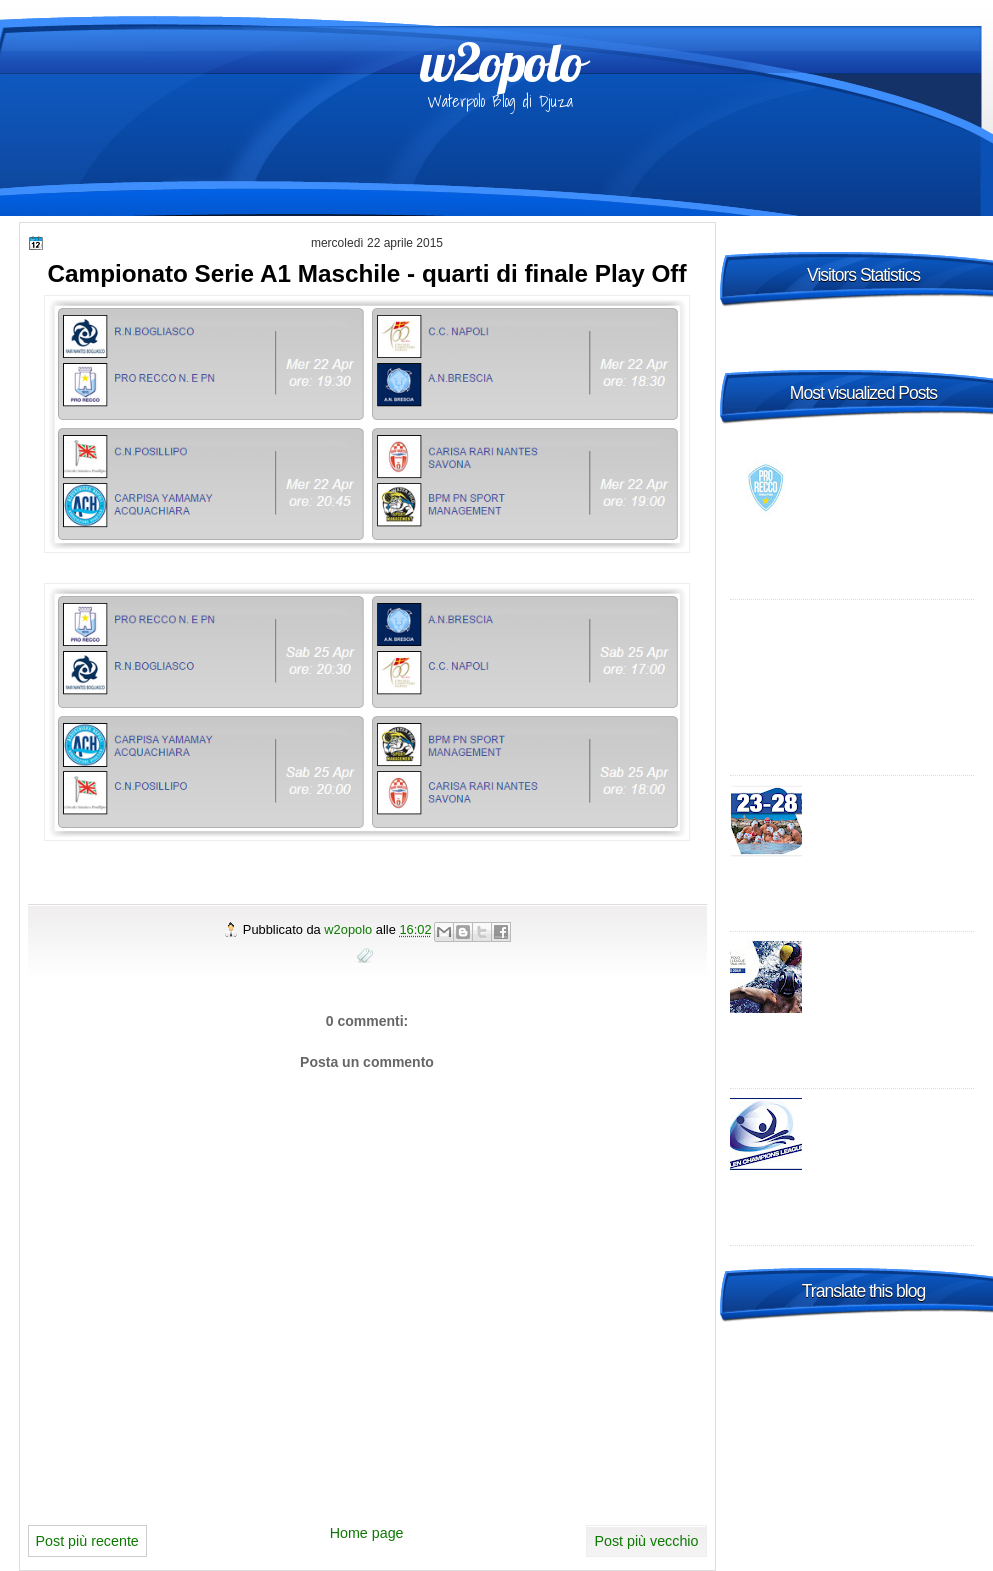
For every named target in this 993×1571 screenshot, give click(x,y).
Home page (367, 1533)
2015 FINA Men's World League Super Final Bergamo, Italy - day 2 (892, 814)
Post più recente (87, 1541)
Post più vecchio (646, 1541)
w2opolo (501, 62)
